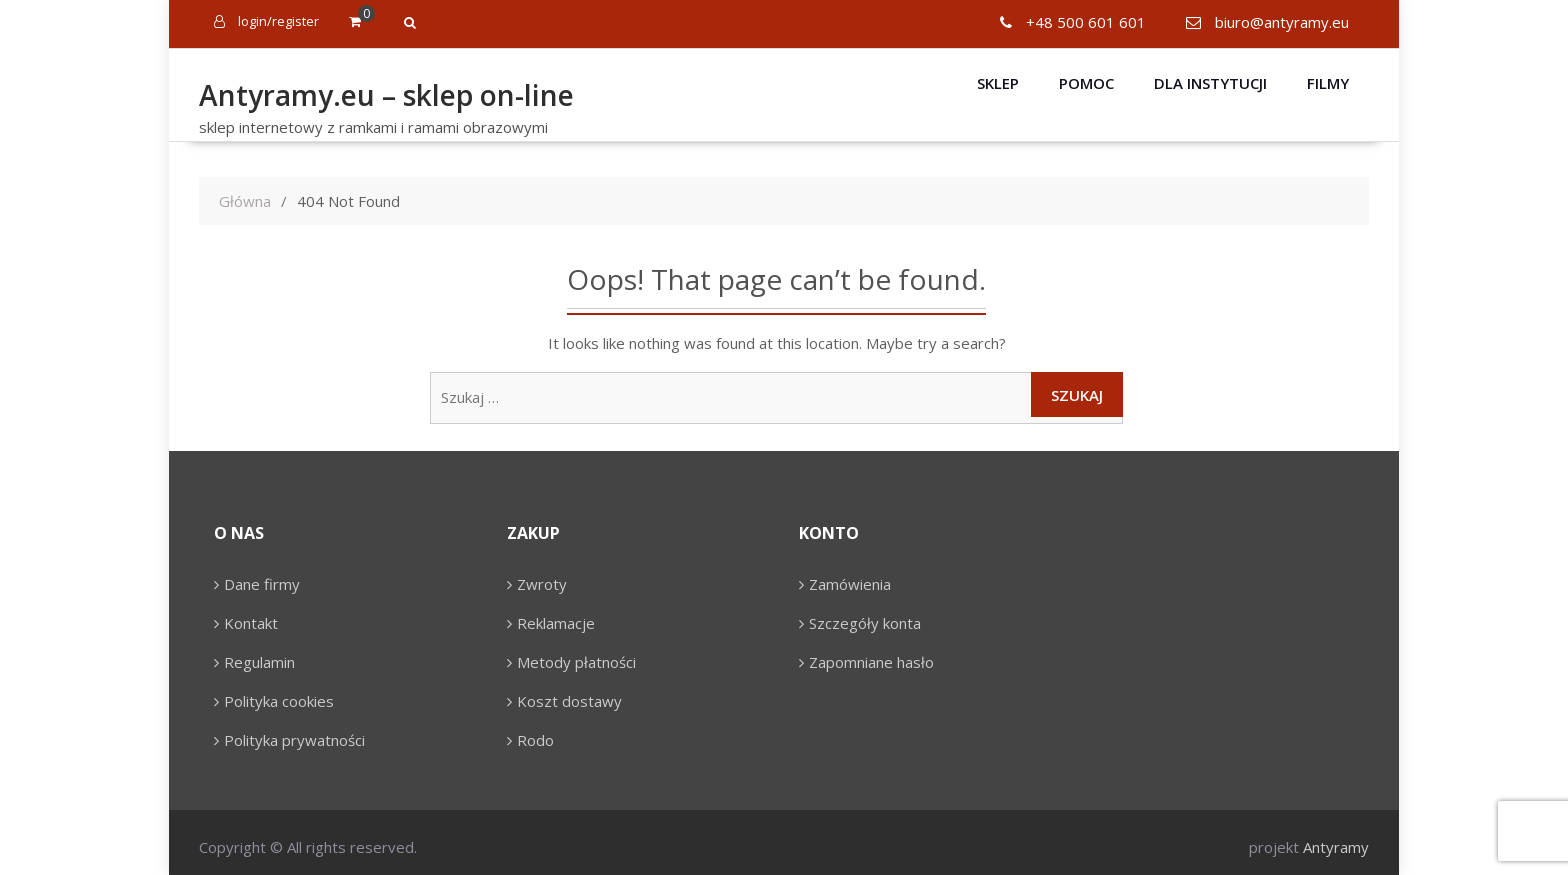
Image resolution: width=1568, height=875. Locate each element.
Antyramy (1336, 847)
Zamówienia (850, 584)
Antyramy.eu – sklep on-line (386, 95)
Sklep (998, 83)
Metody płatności (576, 662)
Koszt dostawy (569, 701)
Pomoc (1086, 83)
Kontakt (251, 623)
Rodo (535, 740)
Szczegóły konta (865, 623)
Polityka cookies (279, 701)
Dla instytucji (1210, 83)
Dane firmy (262, 584)
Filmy (1328, 83)
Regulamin (259, 662)
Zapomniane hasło (871, 662)
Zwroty (542, 584)
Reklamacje (556, 623)
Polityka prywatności (294, 740)
